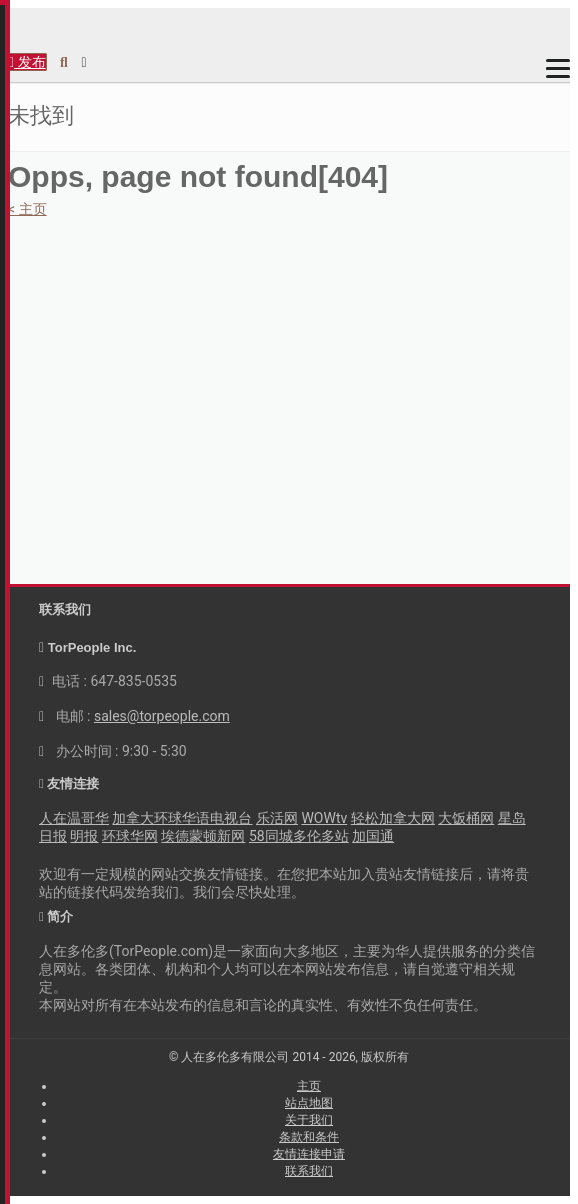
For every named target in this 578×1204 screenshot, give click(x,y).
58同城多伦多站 (299, 836)
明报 (84, 836)
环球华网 (130, 836)
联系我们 (309, 1171)
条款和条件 (309, 1137)
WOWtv (324, 818)
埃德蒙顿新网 (203, 836)
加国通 (373, 836)
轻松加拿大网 (393, 818)
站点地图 (309, 1103)
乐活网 (277, 818)
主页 (309, 1086)
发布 (27, 62)
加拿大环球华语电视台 (182, 818)
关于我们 (309, 1120)
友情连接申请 (309, 1154)
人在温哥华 (74, 818)
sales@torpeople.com (162, 716)
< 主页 (27, 209)
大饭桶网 (466, 818)
